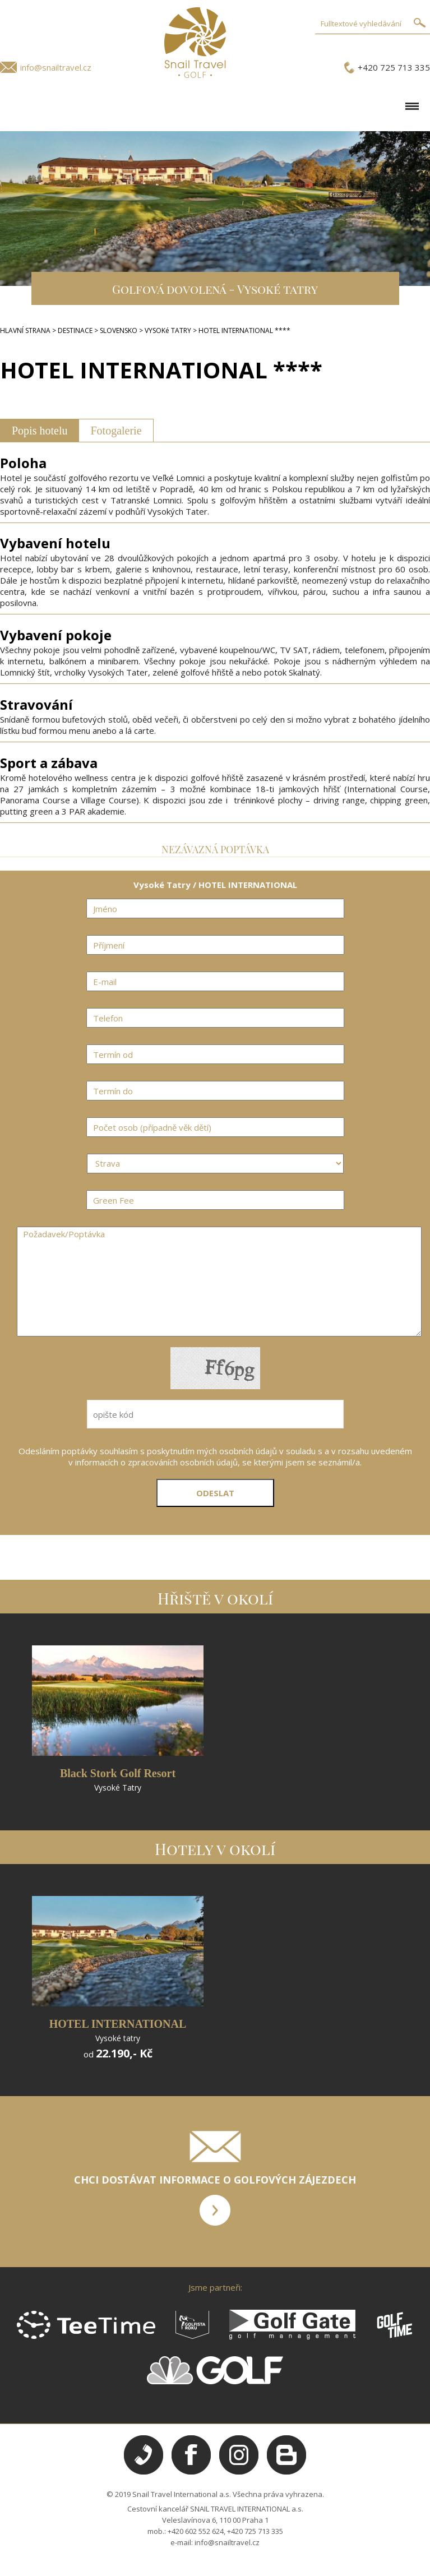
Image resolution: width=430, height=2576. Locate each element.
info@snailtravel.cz (55, 67)
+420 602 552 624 (196, 2531)
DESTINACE (75, 330)
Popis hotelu (39, 430)
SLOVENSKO (118, 330)
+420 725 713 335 (394, 67)
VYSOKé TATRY (168, 330)
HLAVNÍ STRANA (25, 330)
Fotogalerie (115, 430)
